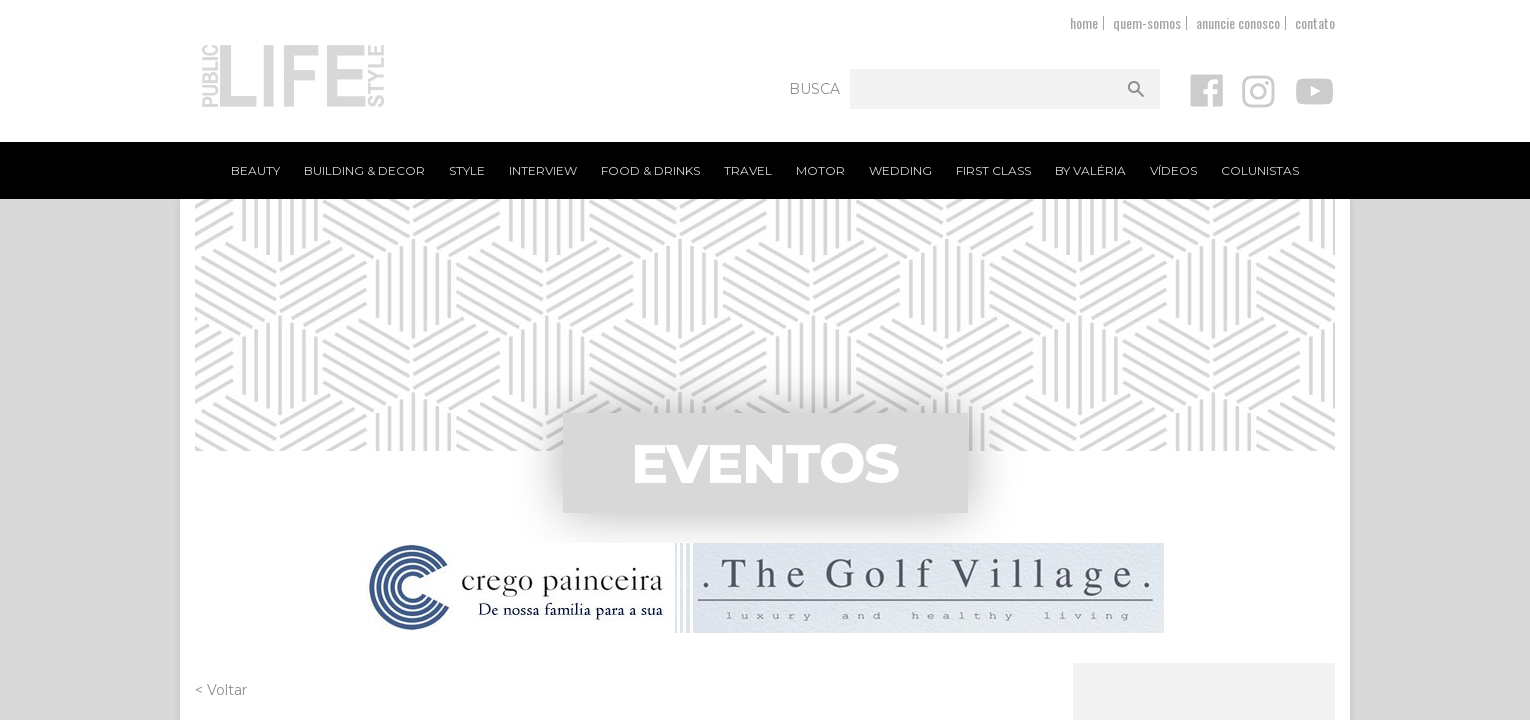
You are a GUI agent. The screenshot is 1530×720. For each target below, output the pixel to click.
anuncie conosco (1238, 22)
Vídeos (1173, 170)
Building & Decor (364, 170)
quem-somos (1147, 22)
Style (467, 170)
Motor (820, 170)
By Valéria (1090, 170)
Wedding (900, 170)
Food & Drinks (650, 170)
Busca (814, 89)
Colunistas (1260, 170)
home (1084, 22)
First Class (993, 170)
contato (1315, 22)
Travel (748, 170)
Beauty (255, 170)
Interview (543, 170)
